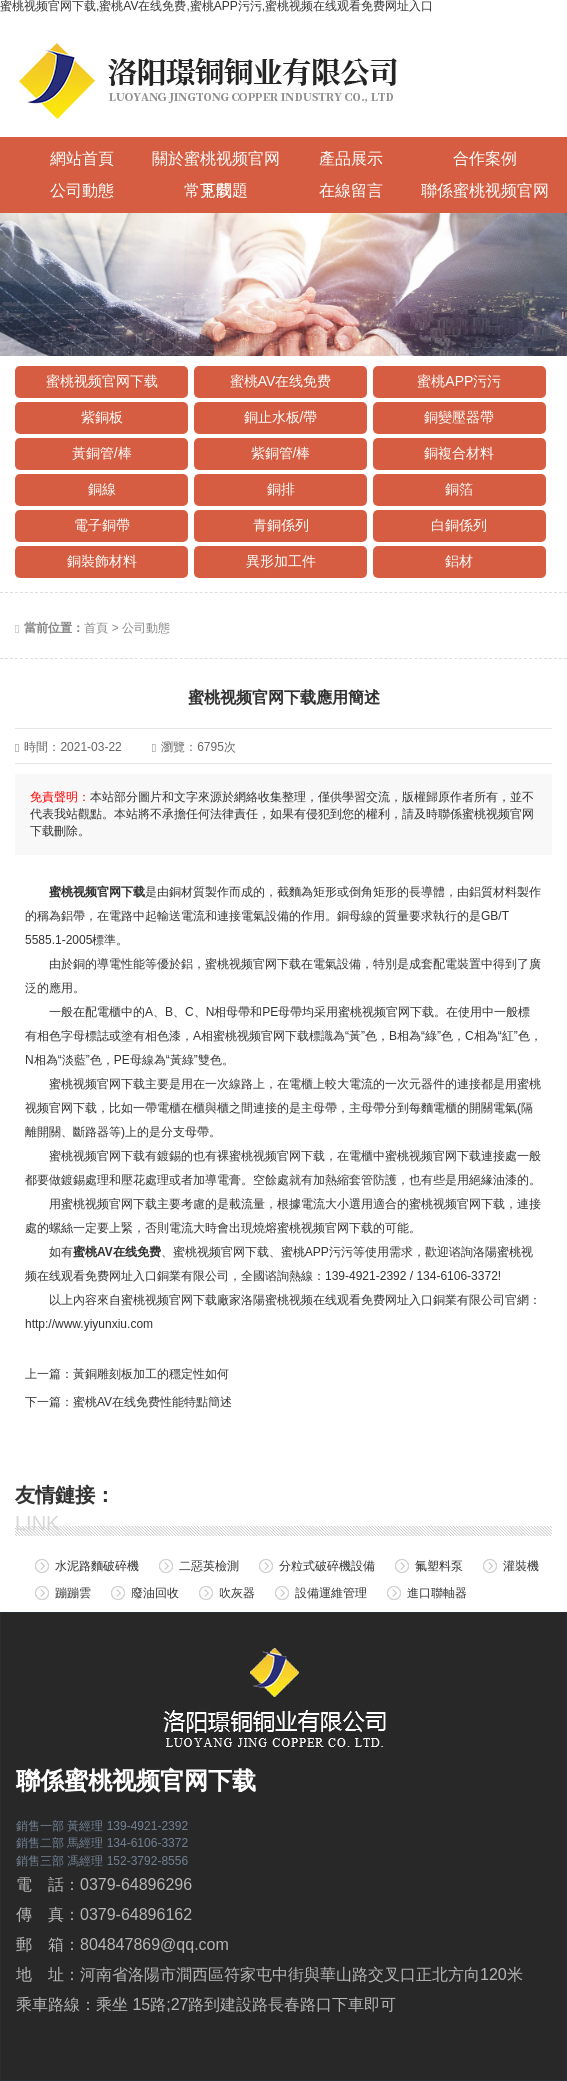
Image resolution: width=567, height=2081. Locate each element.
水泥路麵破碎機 (97, 1566)
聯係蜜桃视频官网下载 (485, 194)
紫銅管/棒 (281, 453)
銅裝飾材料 (102, 561)
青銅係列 (281, 525)
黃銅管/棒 (102, 453)
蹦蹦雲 (73, 1593)
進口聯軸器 (437, 1593)
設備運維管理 (331, 1593)
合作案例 (485, 158)
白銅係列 (459, 525)
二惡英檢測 (209, 1566)
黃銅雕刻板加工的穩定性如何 (151, 1374)
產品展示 (351, 158)
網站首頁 (82, 158)
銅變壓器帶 (459, 417)
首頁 (96, 628)
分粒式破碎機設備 (327, 1566)
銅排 (281, 489)
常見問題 (216, 190)
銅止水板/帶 (281, 417)
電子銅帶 (102, 525)
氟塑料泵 (439, 1566)
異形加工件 (281, 561)
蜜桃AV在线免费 (281, 381)
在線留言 (351, 190)
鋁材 (459, 561)
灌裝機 (521, 1566)
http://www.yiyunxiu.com (89, 1324)
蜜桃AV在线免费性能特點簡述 (152, 1402)
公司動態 (82, 190)
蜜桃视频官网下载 (102, 381)
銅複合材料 (459, 453)
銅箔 (459, 489)
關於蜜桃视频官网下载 (216, 162)
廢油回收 (155, 1593)
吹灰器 (237, 1593)
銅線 (102, 489)
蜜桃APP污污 (459, 381)
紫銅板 (102, 417)
